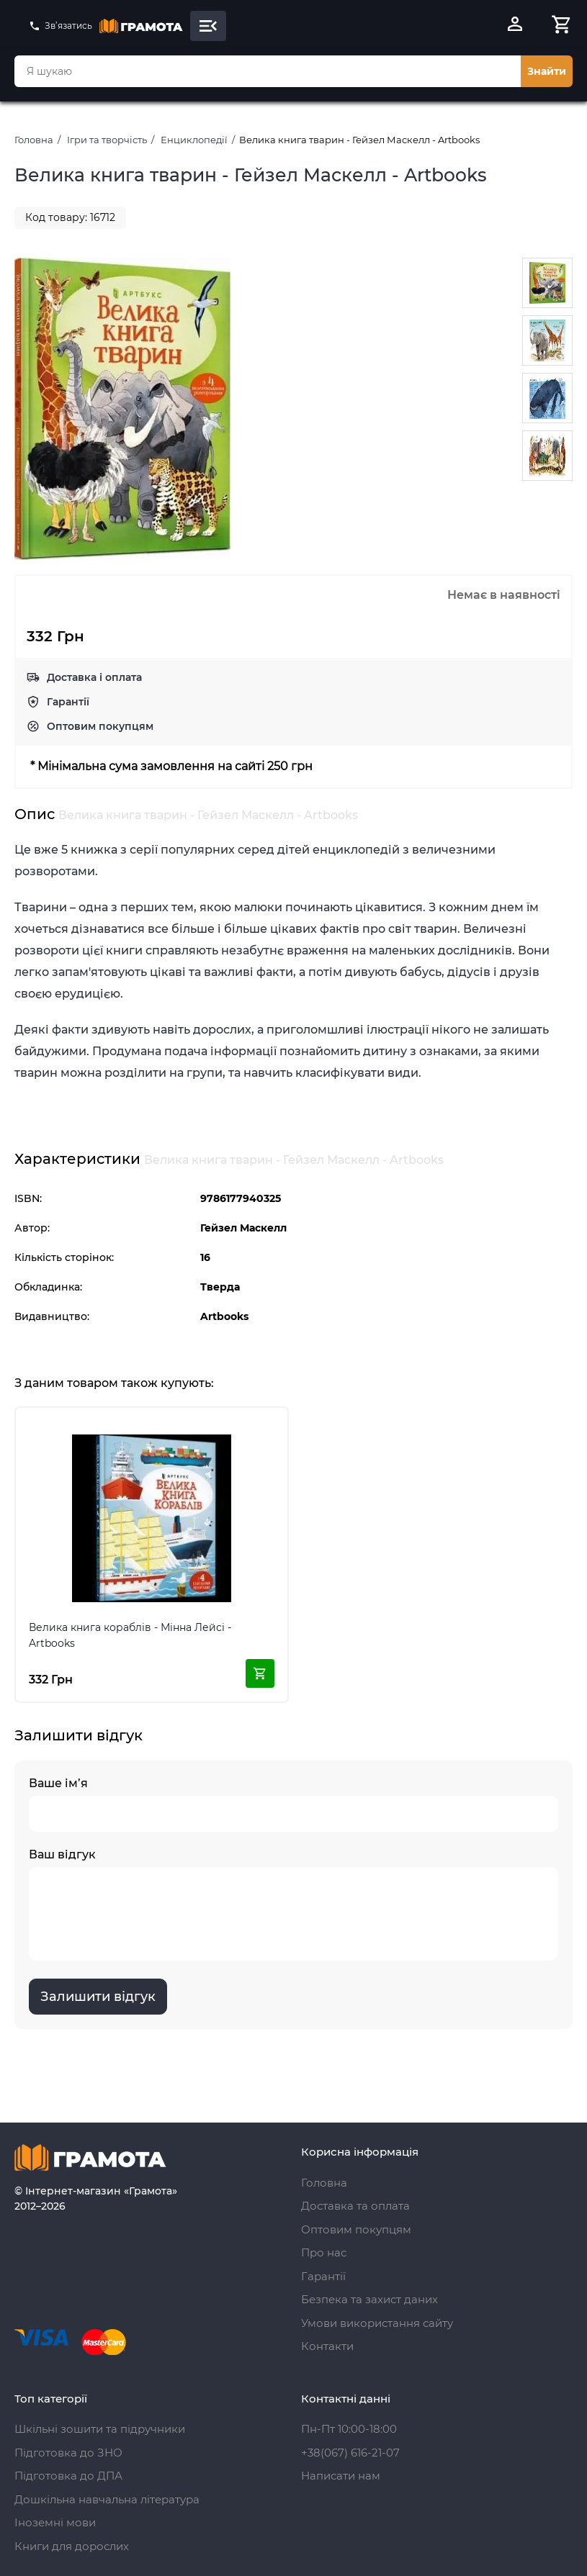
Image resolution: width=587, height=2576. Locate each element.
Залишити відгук (98, 1997)
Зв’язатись (60, 26)
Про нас (323, 2252)
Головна (33, 139)
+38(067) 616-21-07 (350, 2452)
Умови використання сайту (377, 2323)
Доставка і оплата (94, 677)
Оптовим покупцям (100, 726)
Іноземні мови (55, 2522)
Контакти (327, 2346)
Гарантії (68, 701)
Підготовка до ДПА (68, 2475)
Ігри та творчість (107, 139)
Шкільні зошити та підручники (99, 2429)
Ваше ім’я (293, 1804)
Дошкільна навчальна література (107, 2499)
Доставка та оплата (355, 2206)
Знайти (546, 71)
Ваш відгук (293, 1904)
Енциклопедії (194, 139)
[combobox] (267, 71)
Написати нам (340, 2475)
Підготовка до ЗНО (68, 2452)
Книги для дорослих (71, 2546)
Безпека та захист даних (369, 2299)
